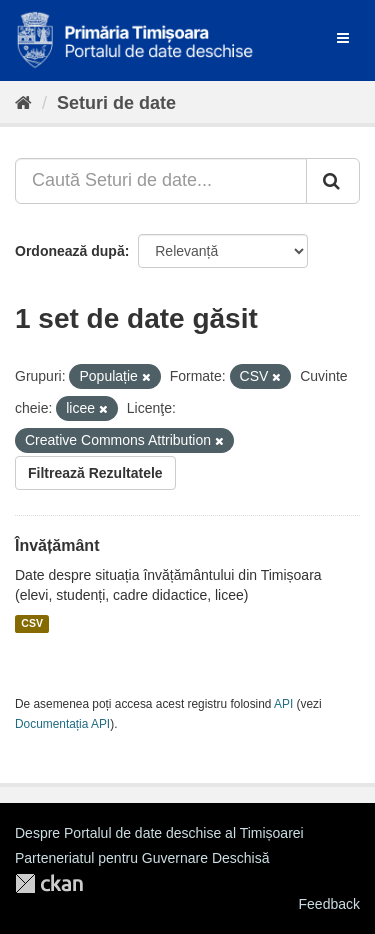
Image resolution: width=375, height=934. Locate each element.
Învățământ (57, 545)
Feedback (329, 904)
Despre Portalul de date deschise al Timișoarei (159, 833)
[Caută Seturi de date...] (161, 181)
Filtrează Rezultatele (95, 473)
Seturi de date (116, 103)
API (283, 704)
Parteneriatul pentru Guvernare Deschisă (142, 858)
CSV (32, 624)
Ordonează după (70, 251)
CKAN (49, 883)
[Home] (23, 103)
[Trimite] (333, 181)
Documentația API (62, 724)
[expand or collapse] (343, 38)
